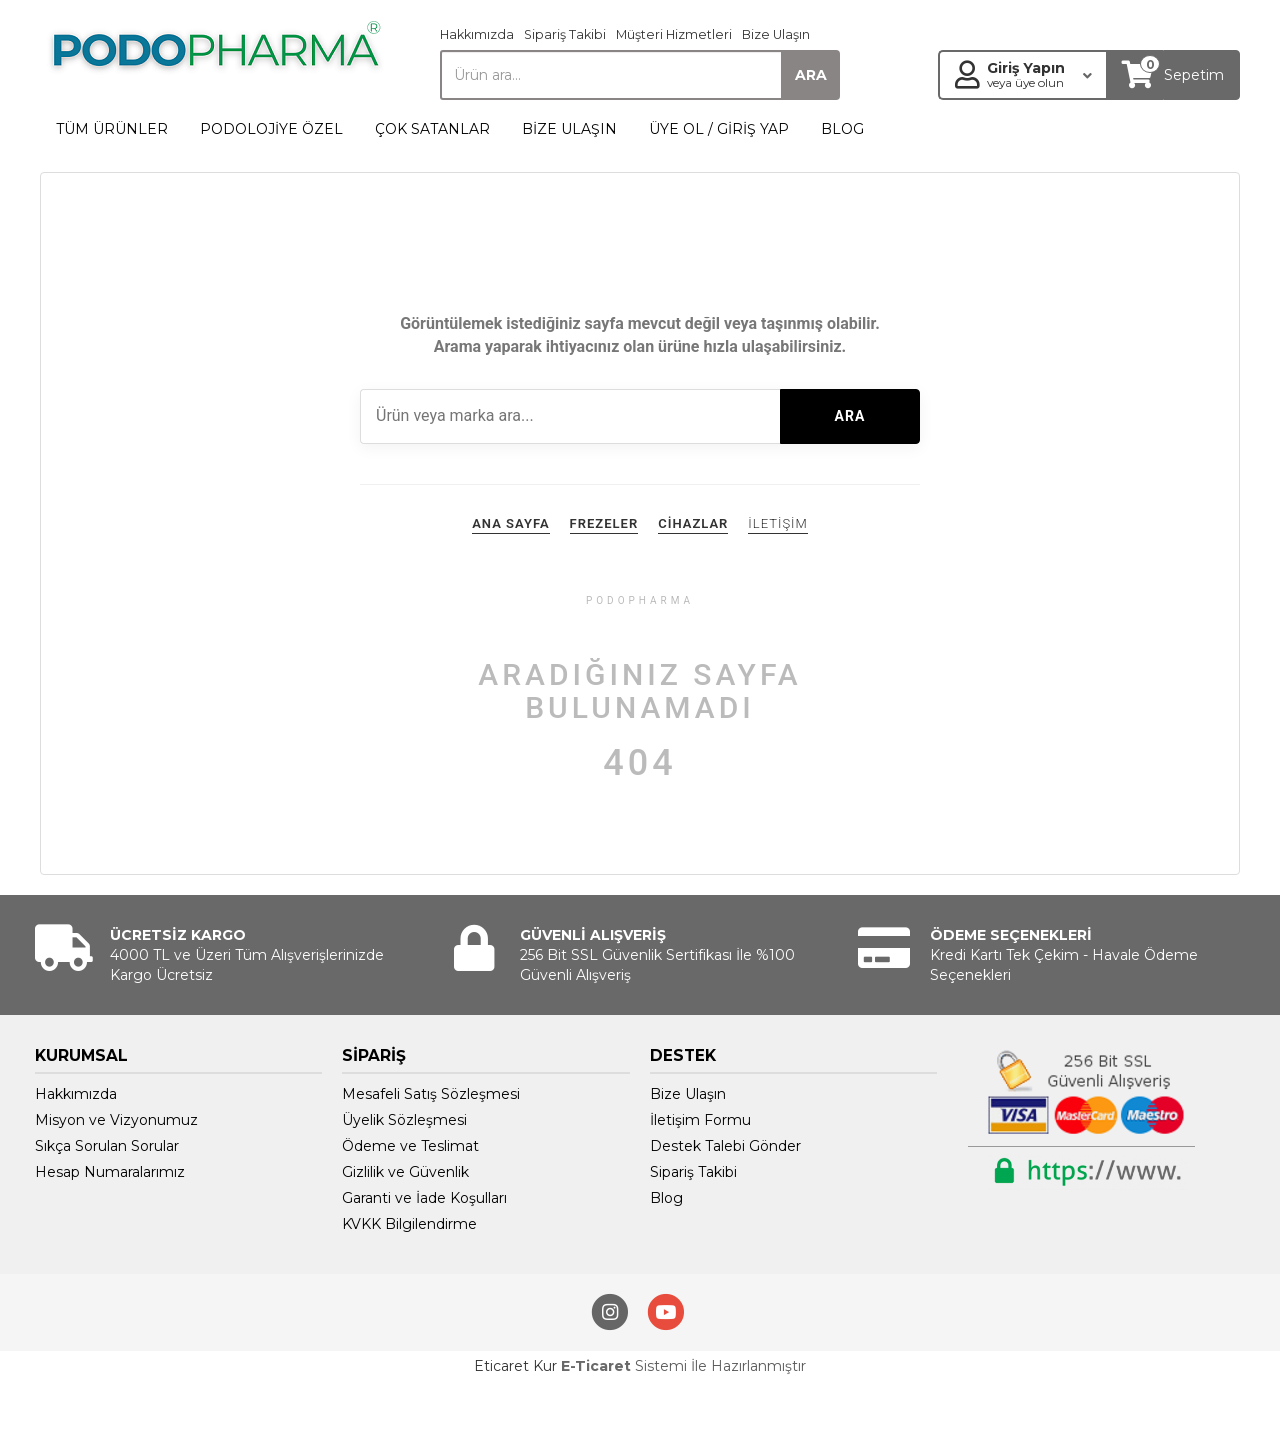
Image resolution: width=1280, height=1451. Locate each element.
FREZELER (604, 523)
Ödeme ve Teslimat (410, 1146)
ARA (850, 416)
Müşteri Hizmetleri (674, 34)
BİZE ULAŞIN (569, 129)
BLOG (842, 129)
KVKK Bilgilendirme (409, 1224)
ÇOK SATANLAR (432, 129)
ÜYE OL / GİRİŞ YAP (719, 129)
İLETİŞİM (777, 523)
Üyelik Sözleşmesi (404, 1120)
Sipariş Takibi (565, 34)
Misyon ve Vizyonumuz (116, 1120)
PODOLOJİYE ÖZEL (271, 129)
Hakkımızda (477, 34)
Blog (666, 1198)
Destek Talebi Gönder (725, 1146)
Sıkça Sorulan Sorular (107, 1146)
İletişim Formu (700, 1120)
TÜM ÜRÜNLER (112, 129)
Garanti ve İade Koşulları (424, 1198)
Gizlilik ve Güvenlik (405, 1172)
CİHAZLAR (693, 523)
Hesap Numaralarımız (110, 1172)
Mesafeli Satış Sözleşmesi (431, 1094)
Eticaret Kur (515, 1366)
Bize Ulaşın (776, 34)
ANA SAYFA (510, 523)
